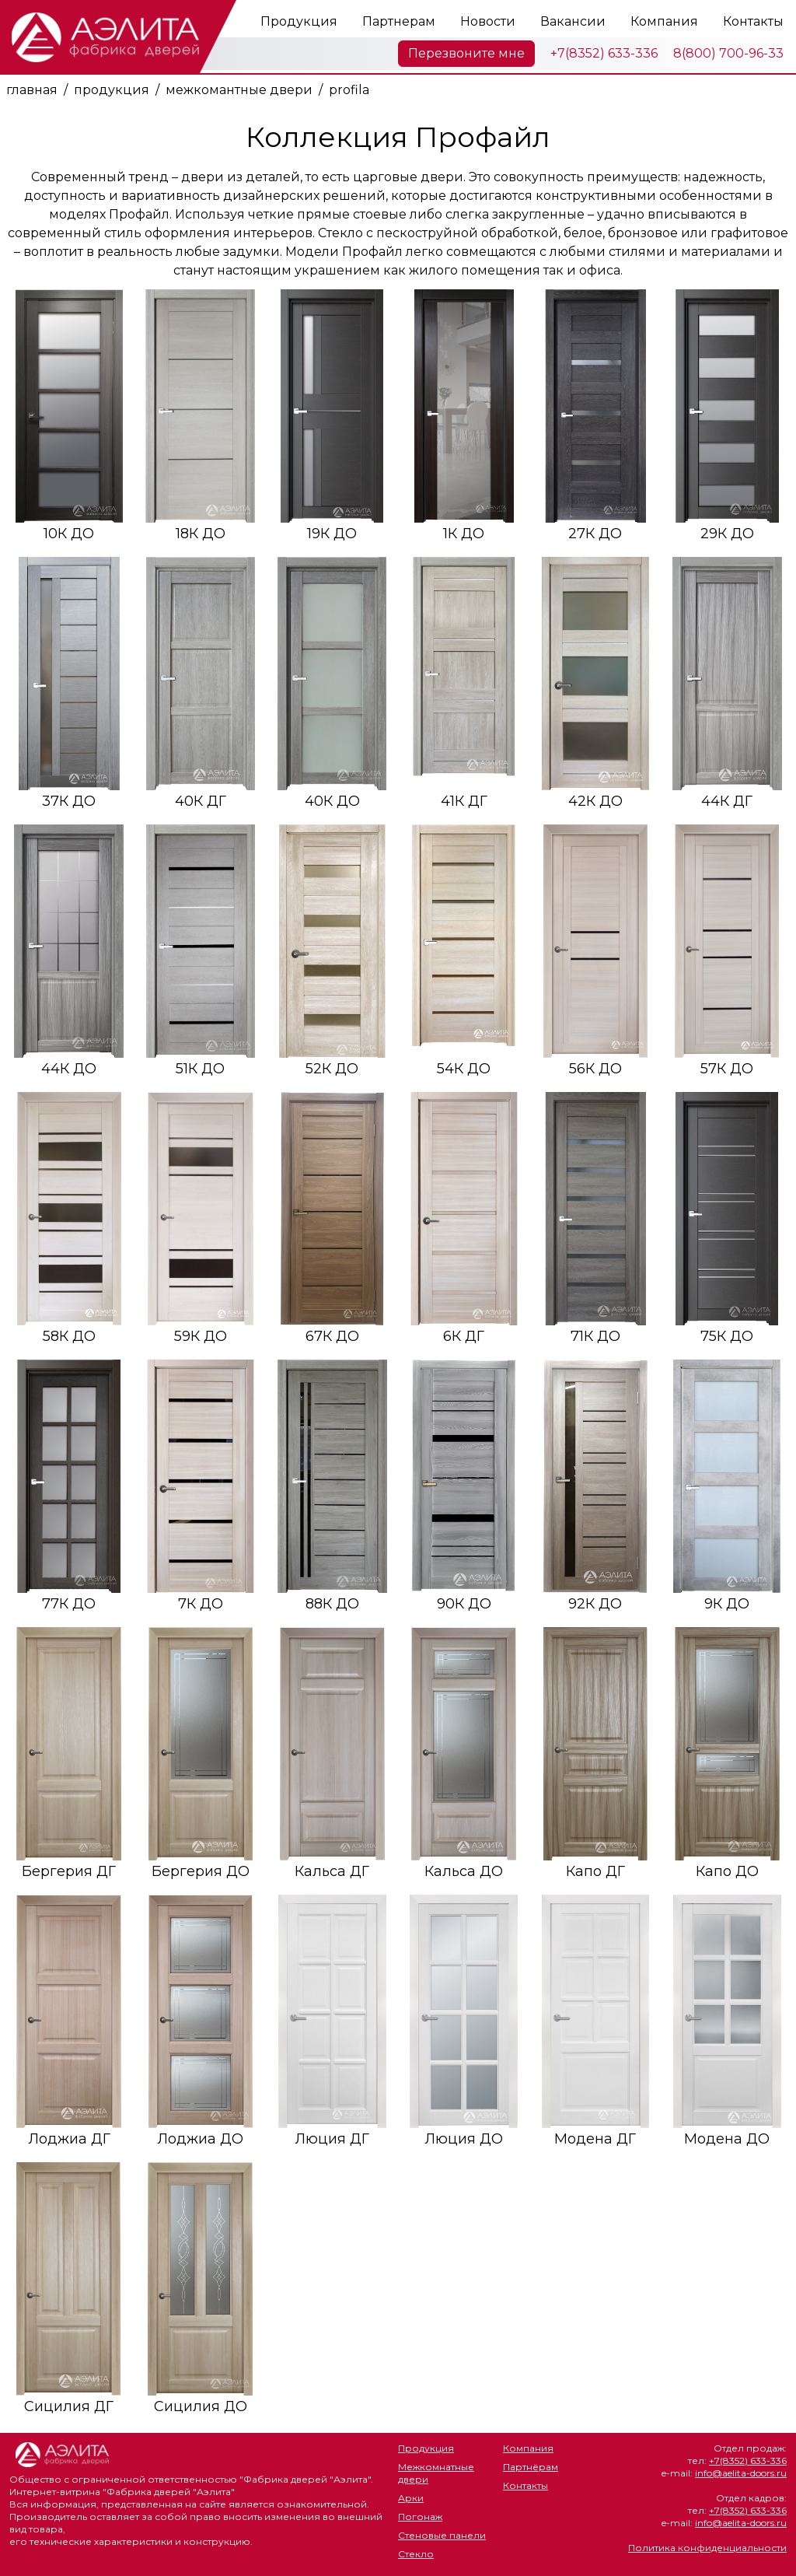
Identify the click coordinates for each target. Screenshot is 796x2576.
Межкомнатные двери (436, 2473)
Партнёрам (530, 2467)
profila (349, 89)
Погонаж (420, 2516)
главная (32, 89)
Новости (487, 21)
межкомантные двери (239, 89)
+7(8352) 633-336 (604, 53)
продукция (111, 89)
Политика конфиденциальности (707, 2547)
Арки (411, 2498)
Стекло (416, 2554)
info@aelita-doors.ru (741, 2473)
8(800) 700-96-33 (728, 53)
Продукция (298, 21)
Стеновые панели (442, 2535)
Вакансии (573, 21)
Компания (664, 21)
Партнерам (398, 21)
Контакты (753, 21)
